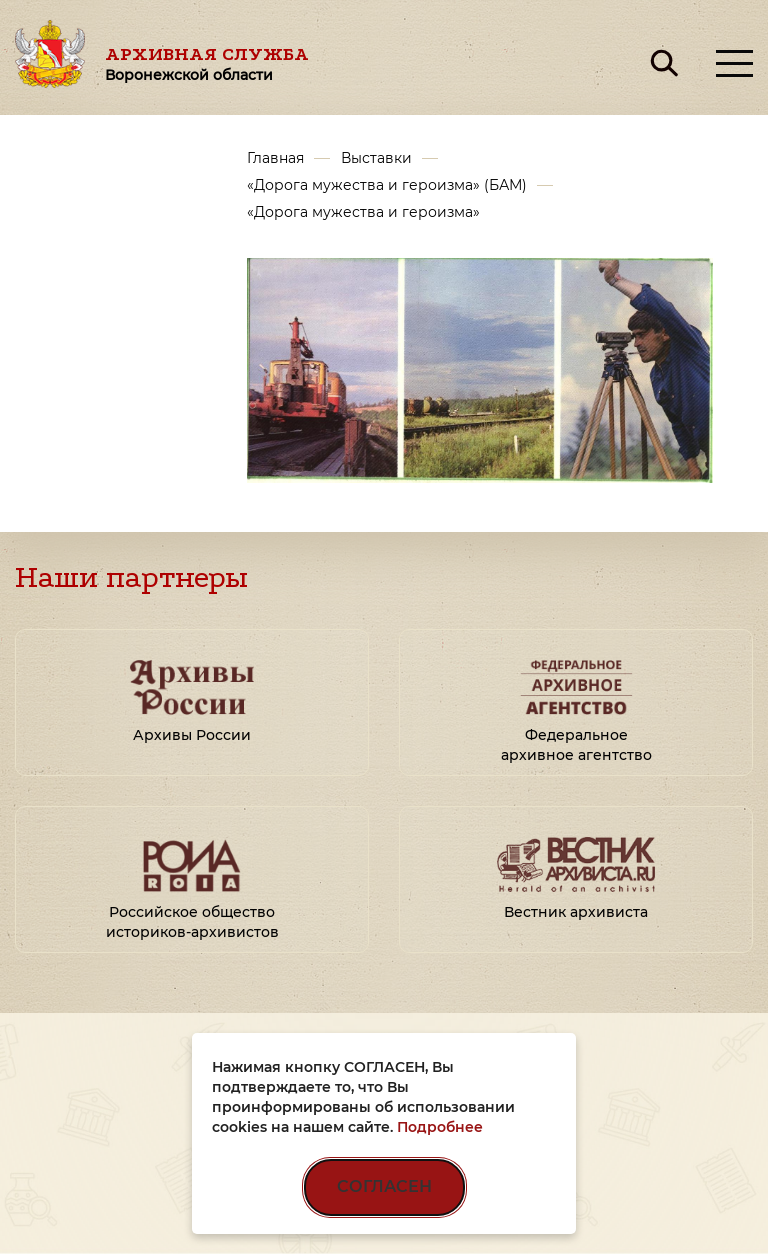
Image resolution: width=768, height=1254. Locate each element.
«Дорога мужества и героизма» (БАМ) (387, 185)
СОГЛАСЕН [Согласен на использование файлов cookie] (384, 1186)
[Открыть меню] (734, 63)
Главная (275, 158)
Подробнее (440, 1127)
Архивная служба (207, 63)
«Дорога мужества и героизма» (363, 212)
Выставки (376, 158)
